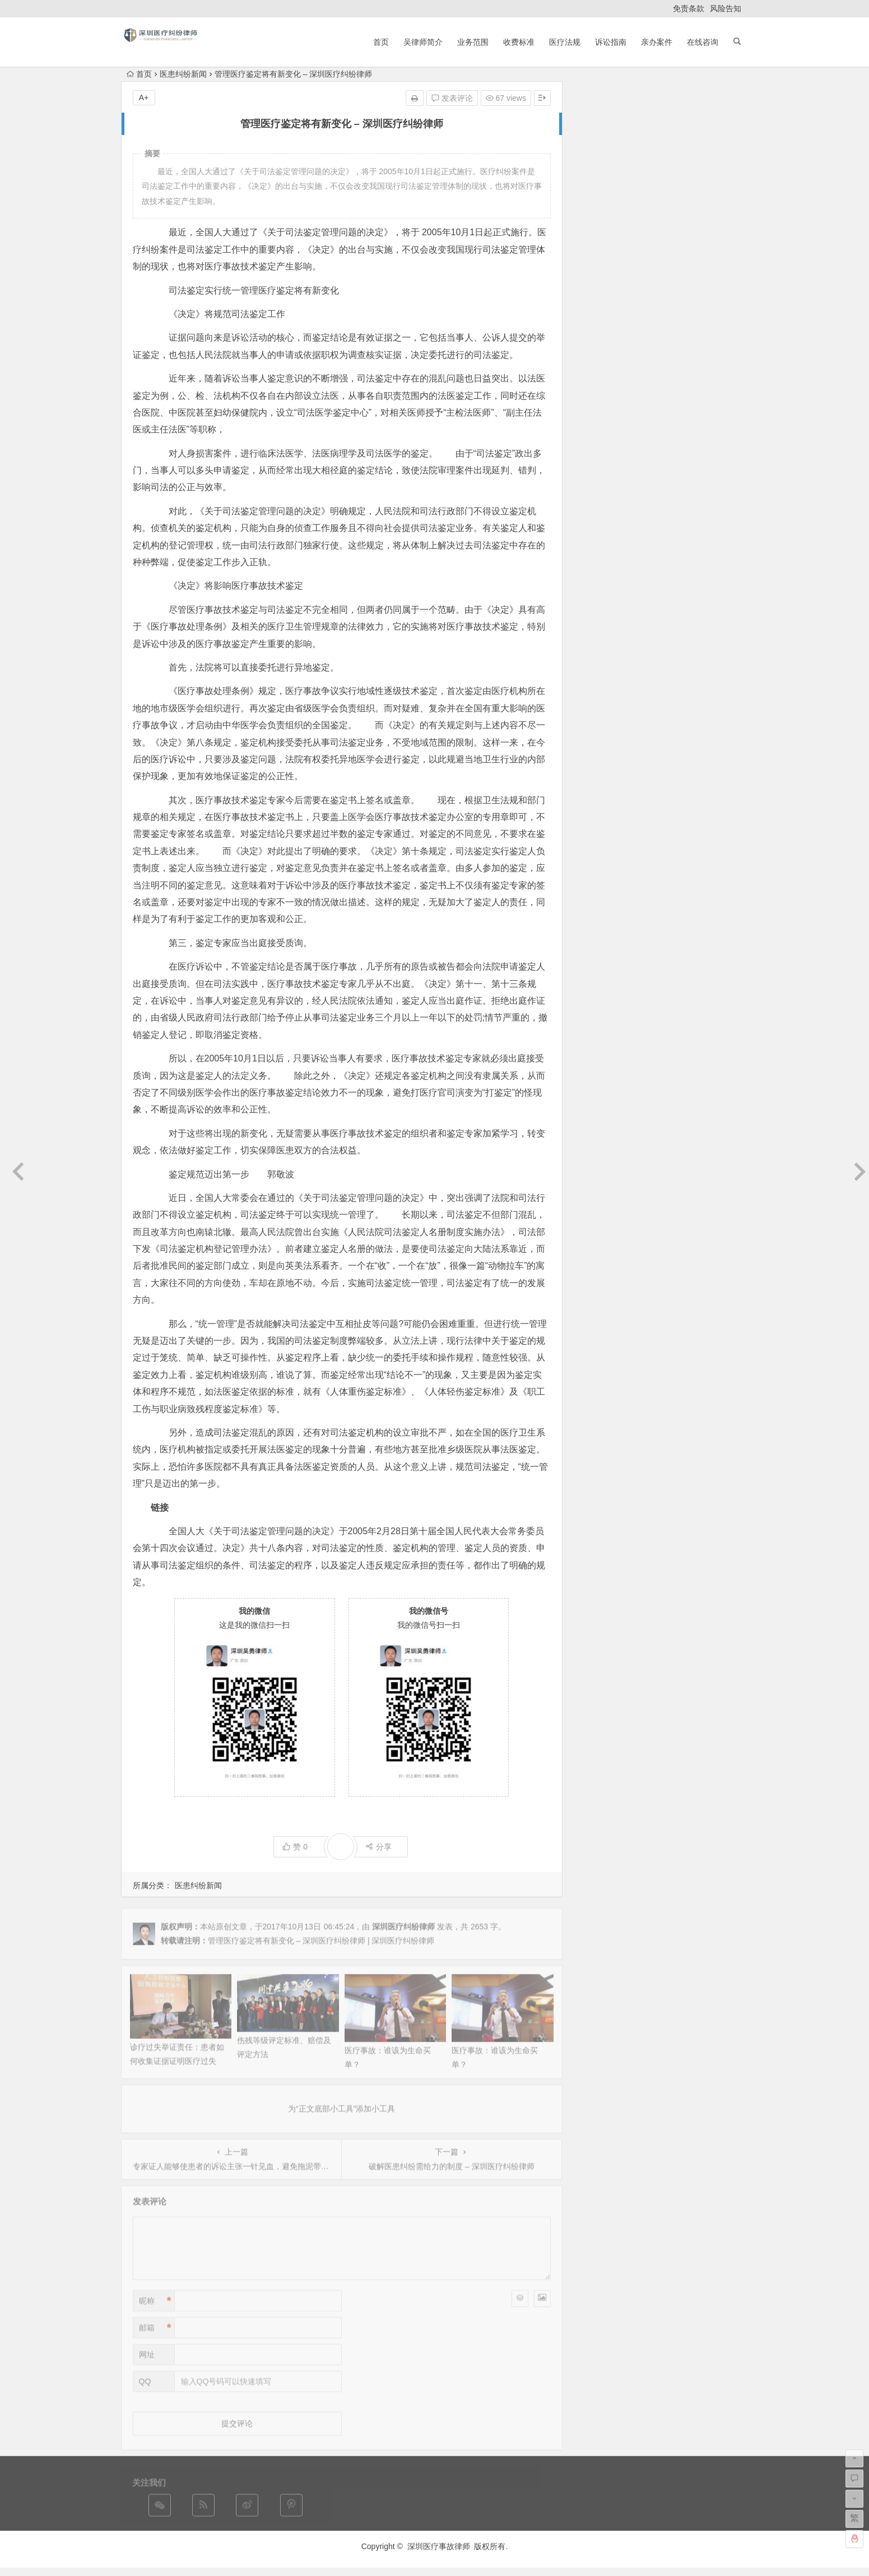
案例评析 (642, 430)
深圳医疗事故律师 (438, 2546)
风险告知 (725, 8)
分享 (378, 1846)
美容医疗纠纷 (656, 466)
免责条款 (688, 8)
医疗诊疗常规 (693, 451)
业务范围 (473, 42)
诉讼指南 (610, 42)
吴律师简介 (423, 42)
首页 (381, 42)
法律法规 (648, 401)
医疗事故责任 (610, 468)
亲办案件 (656, 42)
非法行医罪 (613, 426)
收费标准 (519, 42)
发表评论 (452, 98)
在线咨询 (702, 42)
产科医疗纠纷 (684, 497)
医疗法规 (564, 42)
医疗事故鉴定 (688, 414)
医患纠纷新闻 (183, 73)
